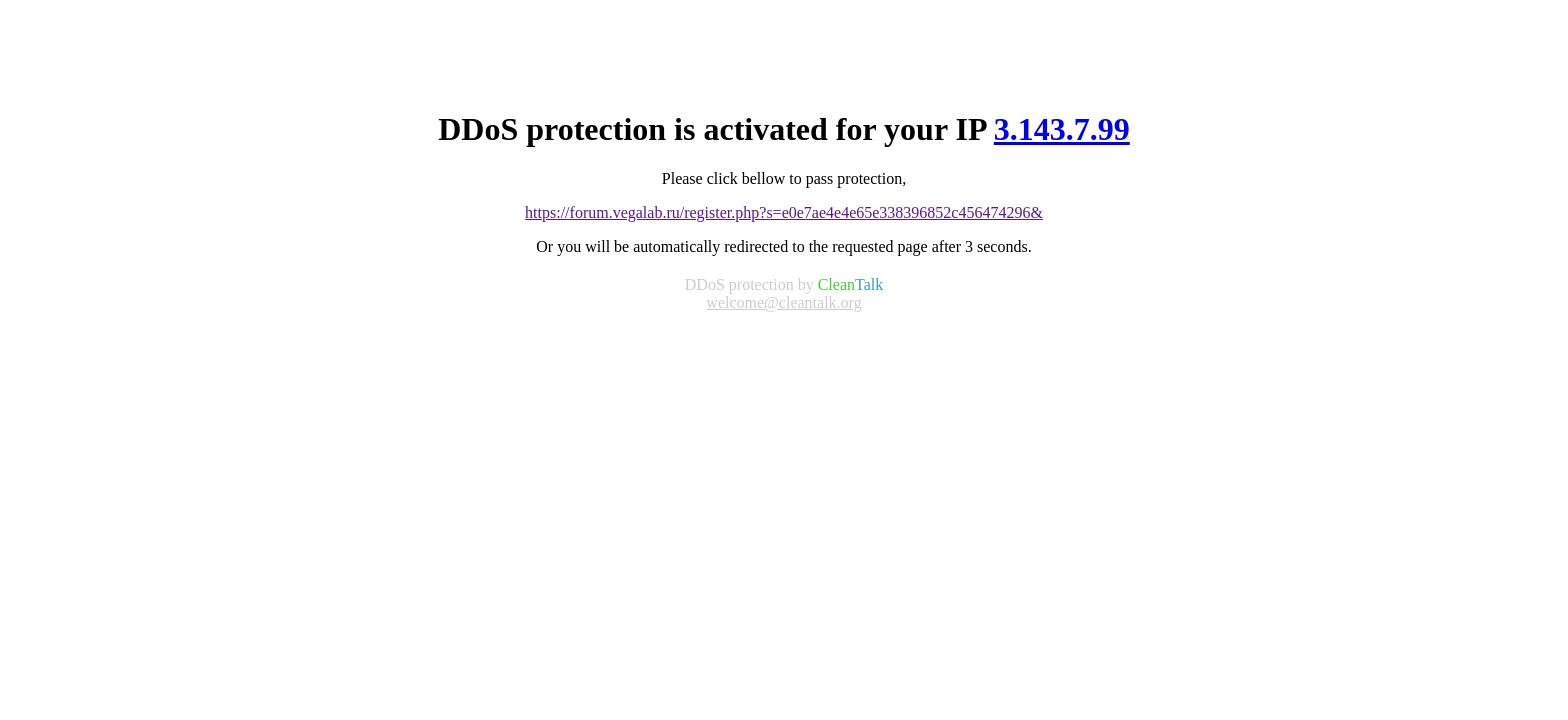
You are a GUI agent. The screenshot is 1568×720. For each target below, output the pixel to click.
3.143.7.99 (1062, 129)
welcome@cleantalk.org (783, 302)
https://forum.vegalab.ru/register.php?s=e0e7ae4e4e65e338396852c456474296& (784, 212)
